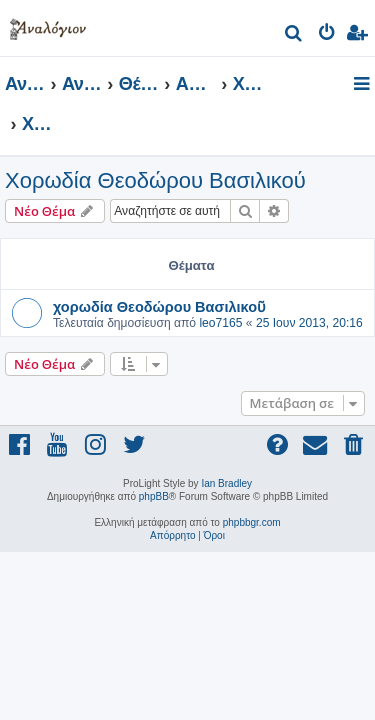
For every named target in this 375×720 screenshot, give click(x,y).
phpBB (154, 496)
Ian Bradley (226, 483)
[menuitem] (294, 35)
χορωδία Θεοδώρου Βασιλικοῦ (159, 306)
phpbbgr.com (252, 522)
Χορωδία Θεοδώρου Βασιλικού (155, 180)
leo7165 (220, 323)
